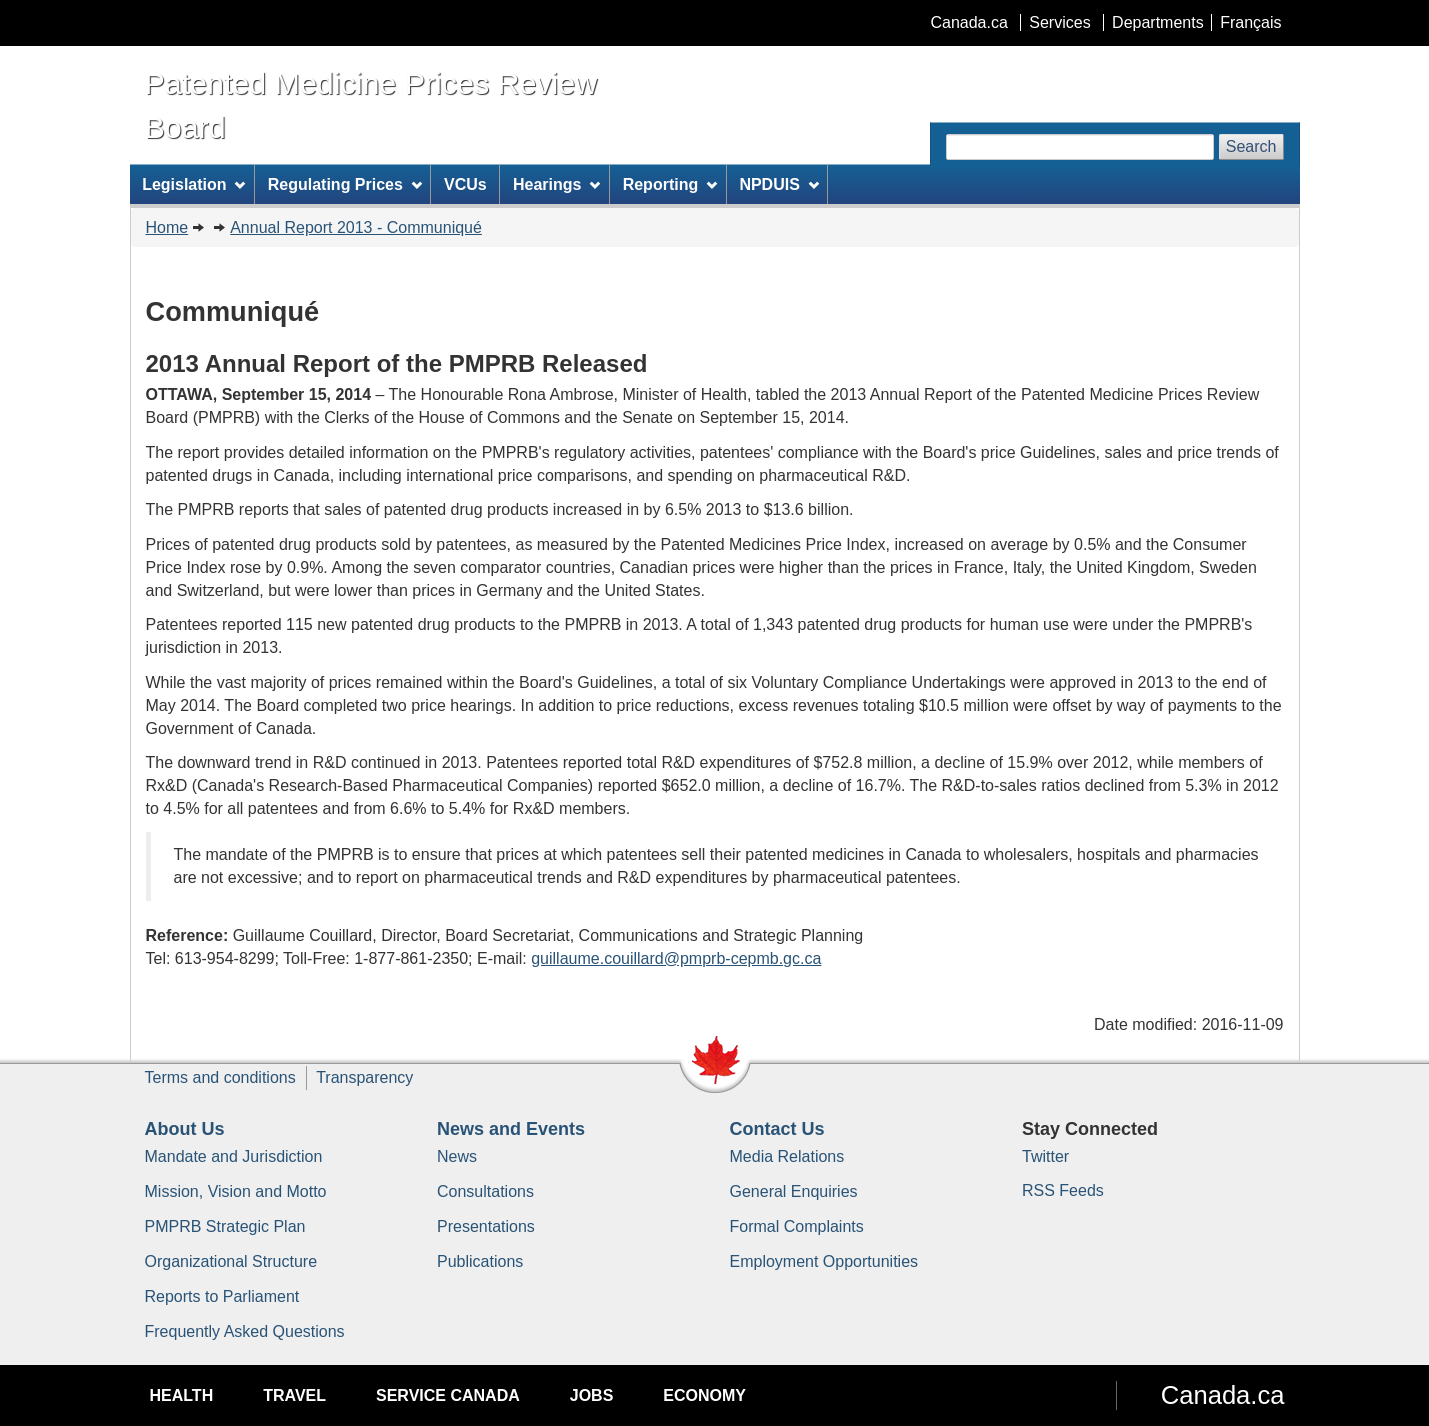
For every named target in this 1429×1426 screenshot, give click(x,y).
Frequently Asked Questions (245, 1331)
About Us (185, 1129)
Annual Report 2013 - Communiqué (356, 227)
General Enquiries (794, 1191)
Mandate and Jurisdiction (234, 1156)
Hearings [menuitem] (556, 184)
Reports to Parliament (222, 1296)
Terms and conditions (220, 1077)
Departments (1158, 22)
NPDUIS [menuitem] (778, 184)
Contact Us (777, 1129)
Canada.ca (968, 22)
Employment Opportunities (824, 1261)
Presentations (486, 1226)
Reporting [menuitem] (670, 184)
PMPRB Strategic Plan (225, 1226)
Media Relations (787, 1156)
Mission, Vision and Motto (236, 1191)
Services (1059, 22)
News (457, 1156)
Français (1250, 22)
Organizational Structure (231, 1261)
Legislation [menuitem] (193, 184)
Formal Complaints (797, 1226)
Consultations (485, 1191)
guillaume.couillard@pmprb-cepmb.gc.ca (676, 958)
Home (167, 227)
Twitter (1045, 1156)
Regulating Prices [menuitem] (345, 184)
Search (1251, 146)
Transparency (364, 1077)
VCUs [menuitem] (465, 184)
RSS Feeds (1063, 1190)
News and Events (511, 1129)
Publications (480, 1261)
